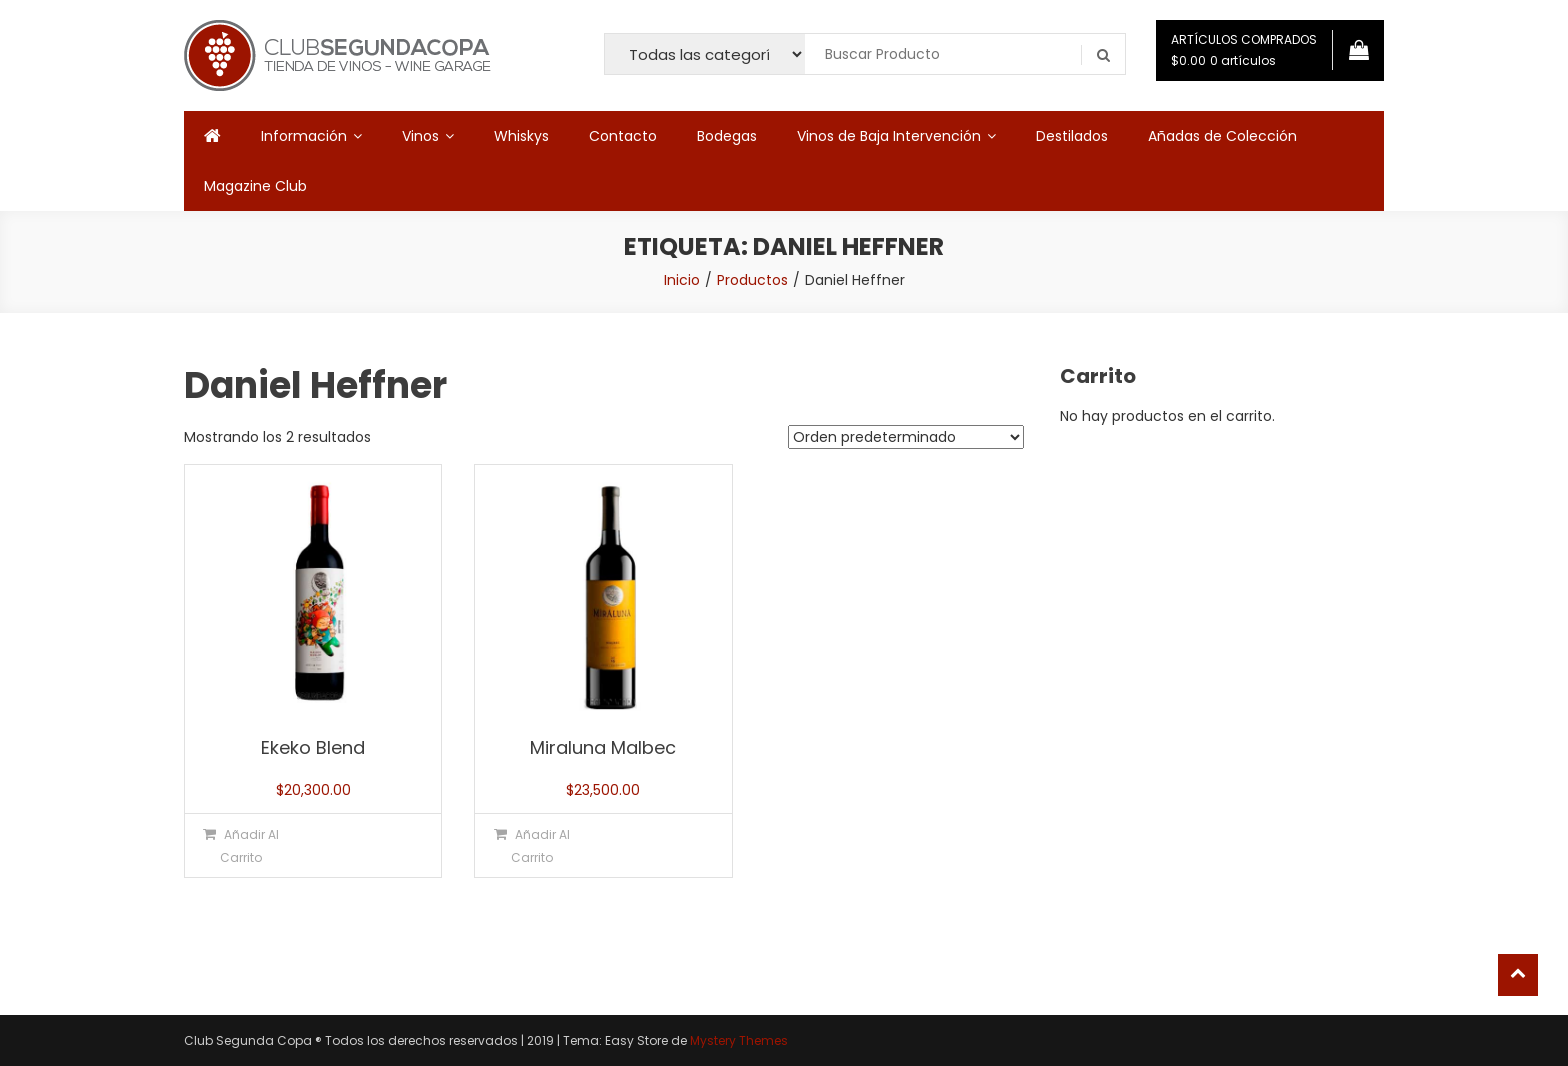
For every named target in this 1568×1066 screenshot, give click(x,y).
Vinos (420, 136)
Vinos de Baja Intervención (889, 136)
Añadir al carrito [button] (249, 846)
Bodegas (727, 136)
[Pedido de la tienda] (906, 437)
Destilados (1072, 136)
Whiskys (521, 136)
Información (304, 136)
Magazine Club (255, 186)
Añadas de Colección (1222, 136)
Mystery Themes (739, 1040)
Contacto (623, 136)
